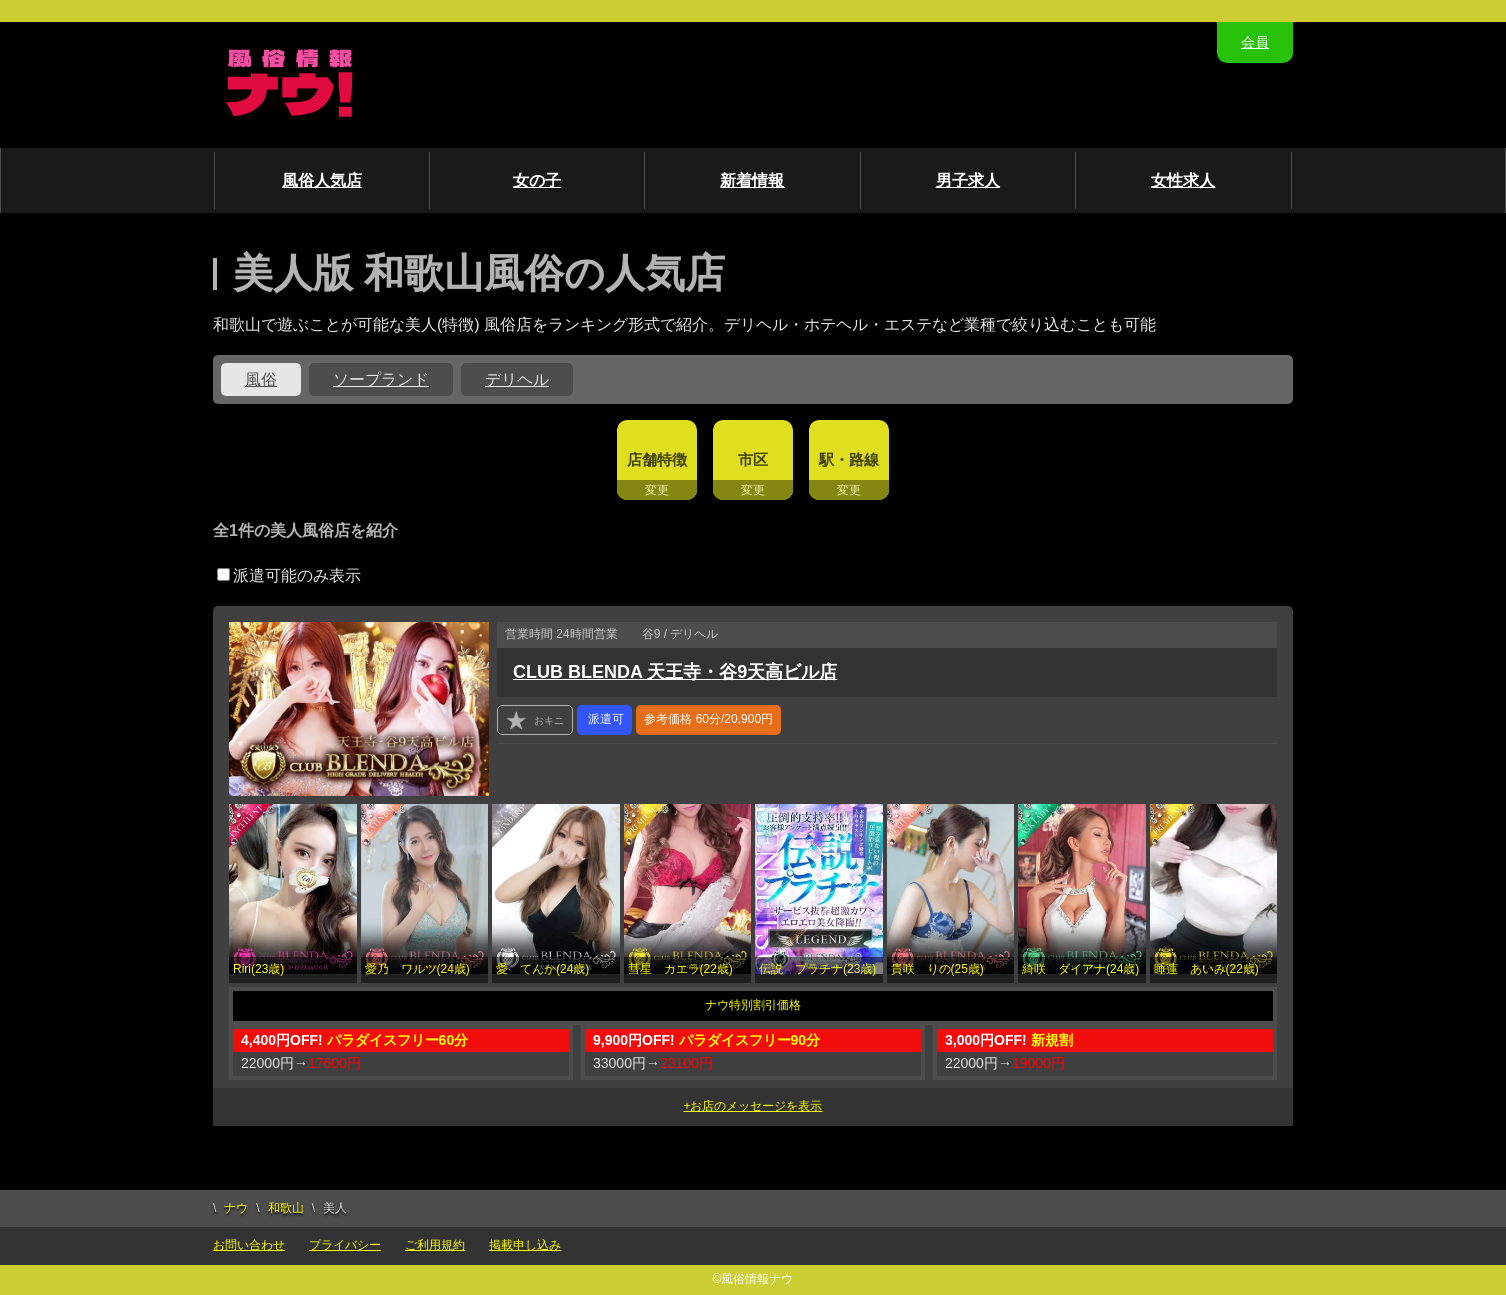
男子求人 (968, 180)
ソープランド (381, 379)
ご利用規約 (435, 1245)
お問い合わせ (249, 1245)
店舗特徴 (657, 459)
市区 (753, 459)
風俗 (261, 379)
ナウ (236, 1208)
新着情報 (752, 180)
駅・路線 (849, 459)
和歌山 (286, 1208)
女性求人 (1183, 180)
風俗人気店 (322, 180)
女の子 (537, 180)
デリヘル (517, 379)
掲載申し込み (525, 1245)
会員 (1255, 42)
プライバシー (345, 1245)
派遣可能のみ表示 (289, 575)
